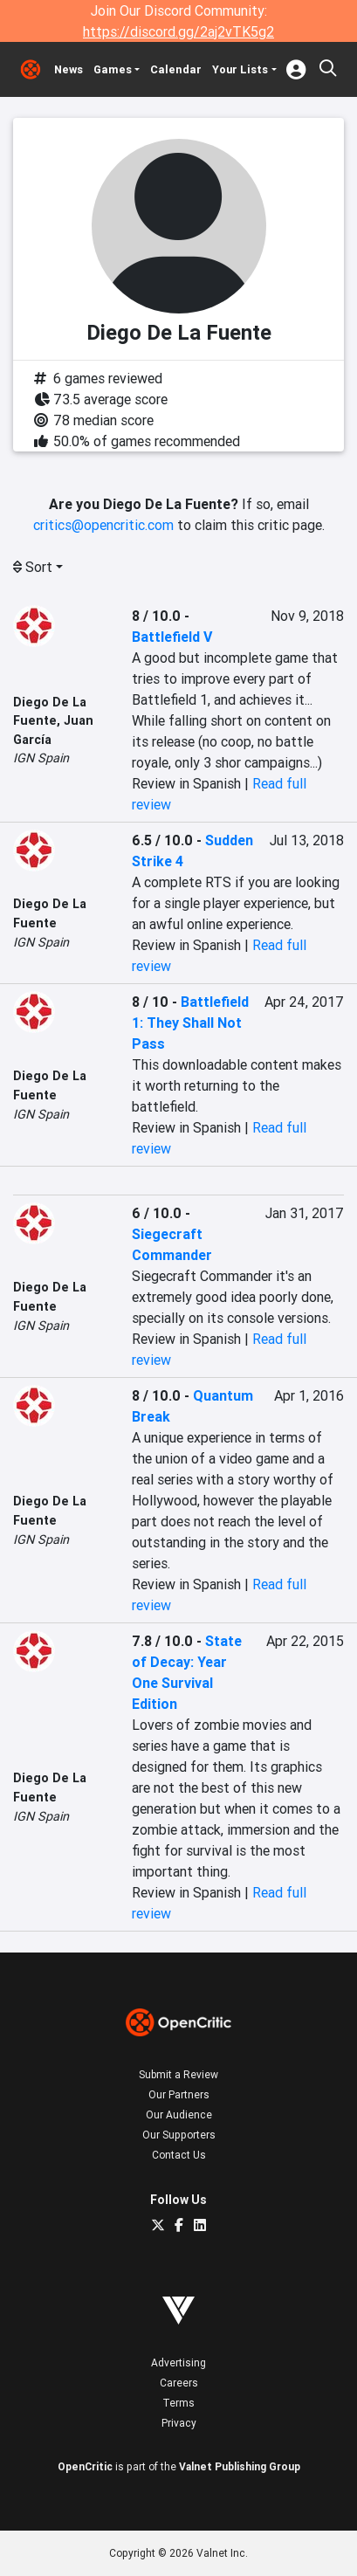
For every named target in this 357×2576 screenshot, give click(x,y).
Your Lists (240, 69)
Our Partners (178, 2094)
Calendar (176, 69)
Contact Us (179, 2154)
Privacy (178, 2422)
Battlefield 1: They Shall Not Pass (190, 1022)
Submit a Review (178, 2074)
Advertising (178, 2362)
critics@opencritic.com (103, 525)
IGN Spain (41, 758)
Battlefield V (172, 636)
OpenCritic (85, 2466)
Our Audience (179, 2114)
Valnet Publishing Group (239, 2466)
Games (112, 69)
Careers (179, 2382)
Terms (178, 2402)
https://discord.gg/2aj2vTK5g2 (178, 31)
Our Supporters (179, 2134)
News (68, 69)
